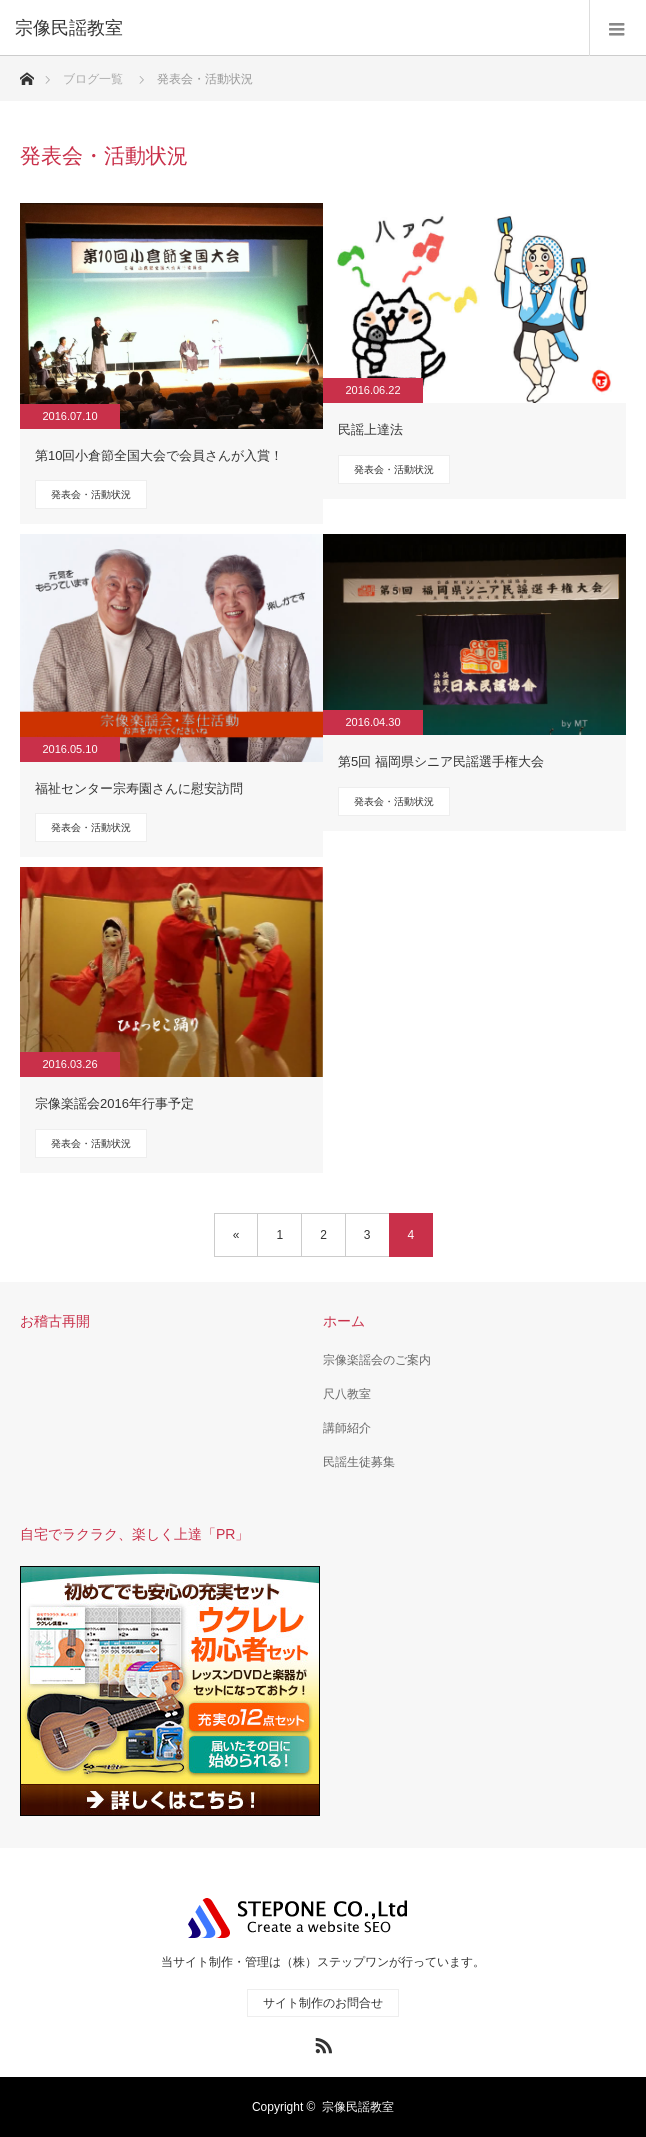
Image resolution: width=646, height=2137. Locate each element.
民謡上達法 (370, 429)
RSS (321, 2042)
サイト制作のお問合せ (323, 2003)
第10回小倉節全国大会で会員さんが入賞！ (159, 455)
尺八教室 (347, 1394)
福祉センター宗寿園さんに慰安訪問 (139, 788)
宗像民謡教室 (358, 2107)
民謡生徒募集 (359, 1462)
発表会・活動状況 (91, 494)
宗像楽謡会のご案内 (377, 1360)
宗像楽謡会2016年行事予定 (114, 1103)
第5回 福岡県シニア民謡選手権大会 (441, 761)
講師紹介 (347, 1428)
